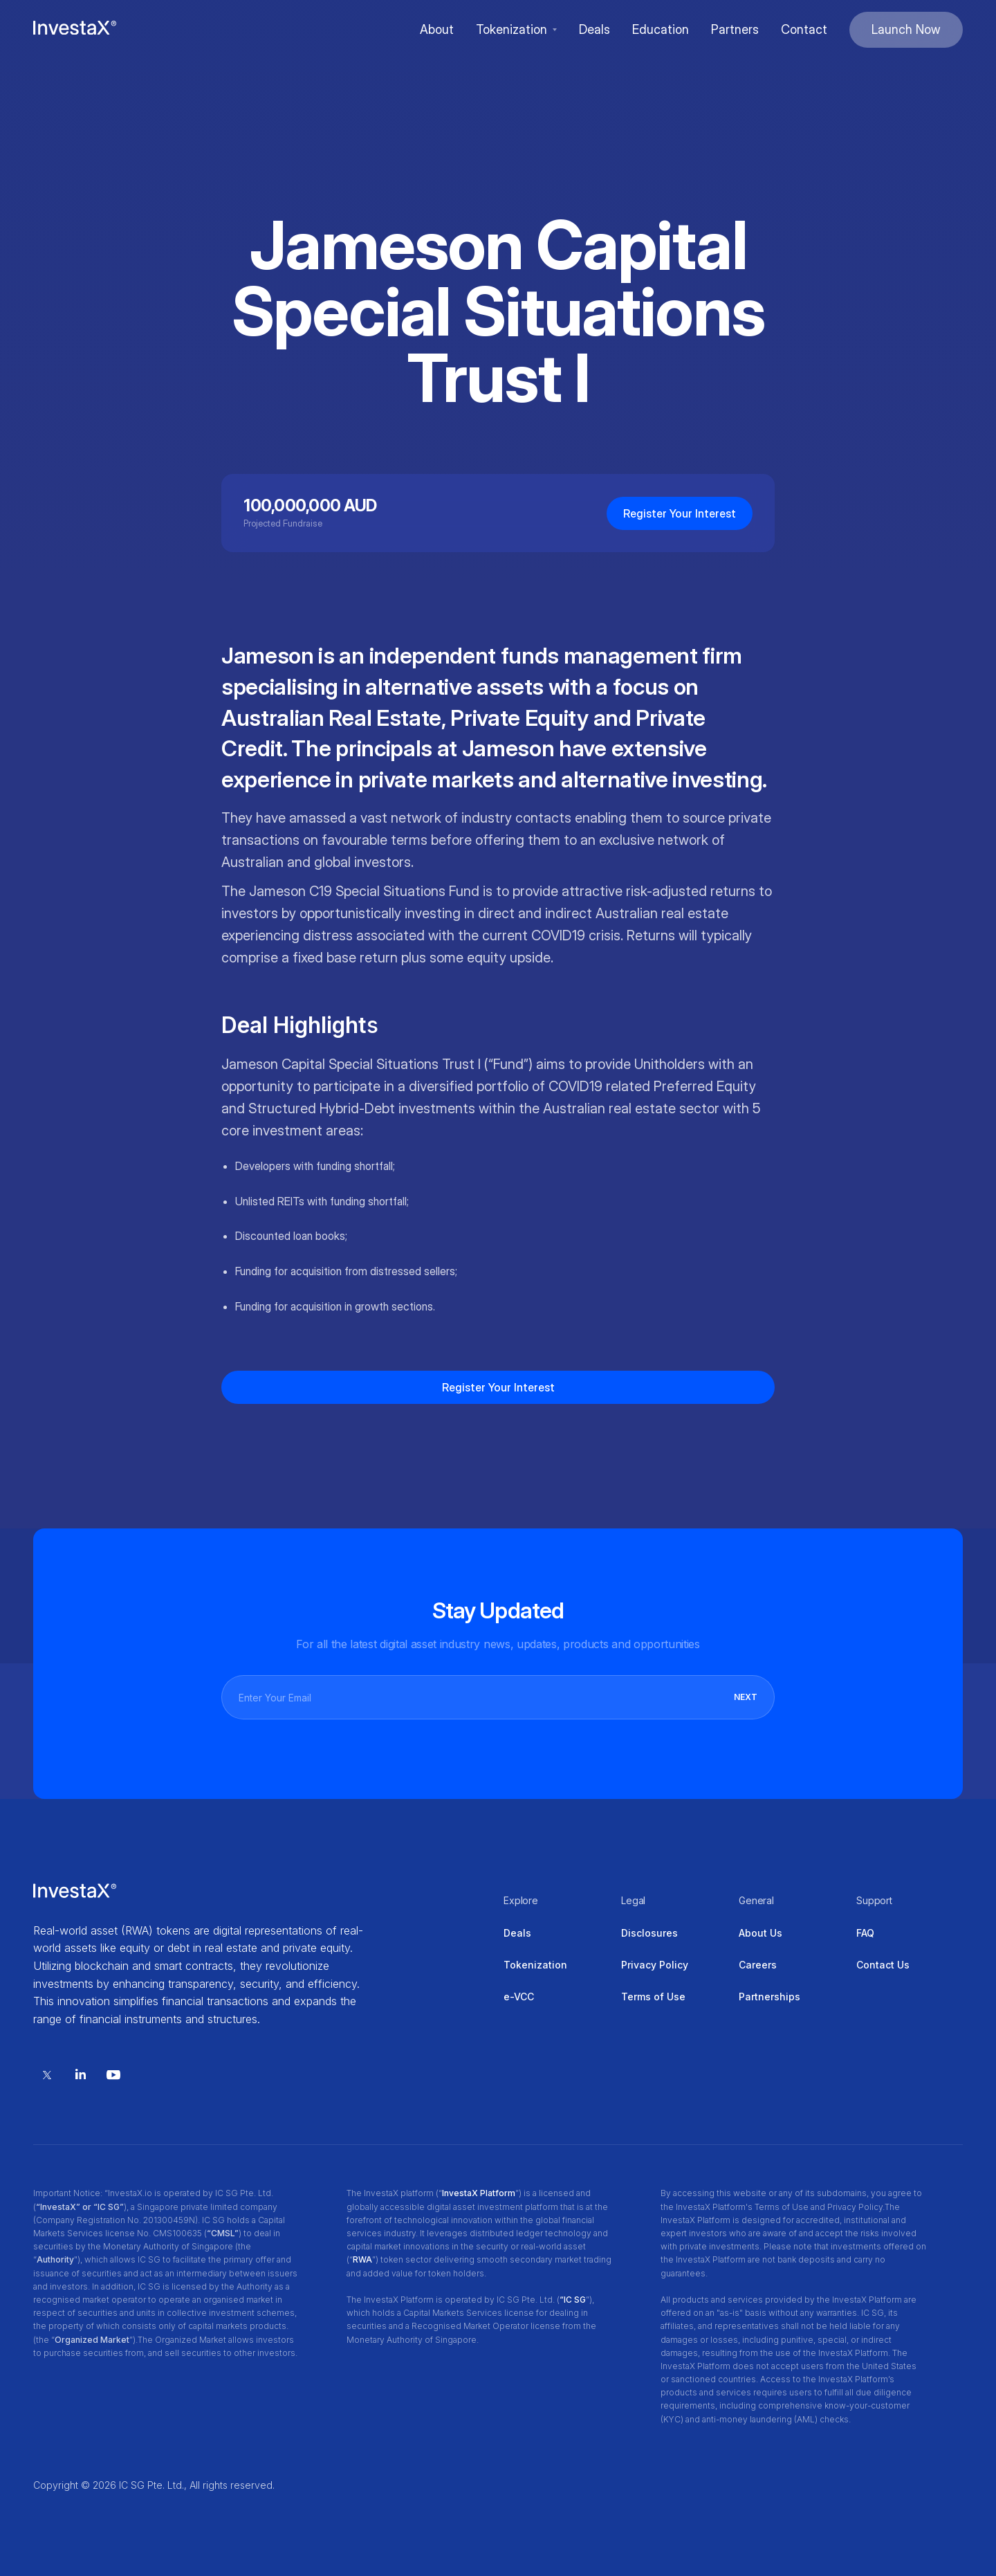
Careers (758, 1965)
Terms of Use (653, 1996)
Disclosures (649, 1933)
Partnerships (769, 1996)
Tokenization (535, 1965)
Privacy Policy (654, 1965)
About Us (760, 1933)
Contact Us (883, 1965)
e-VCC (519, 1996)
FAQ (865, 1933)
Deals (517, 1933)
